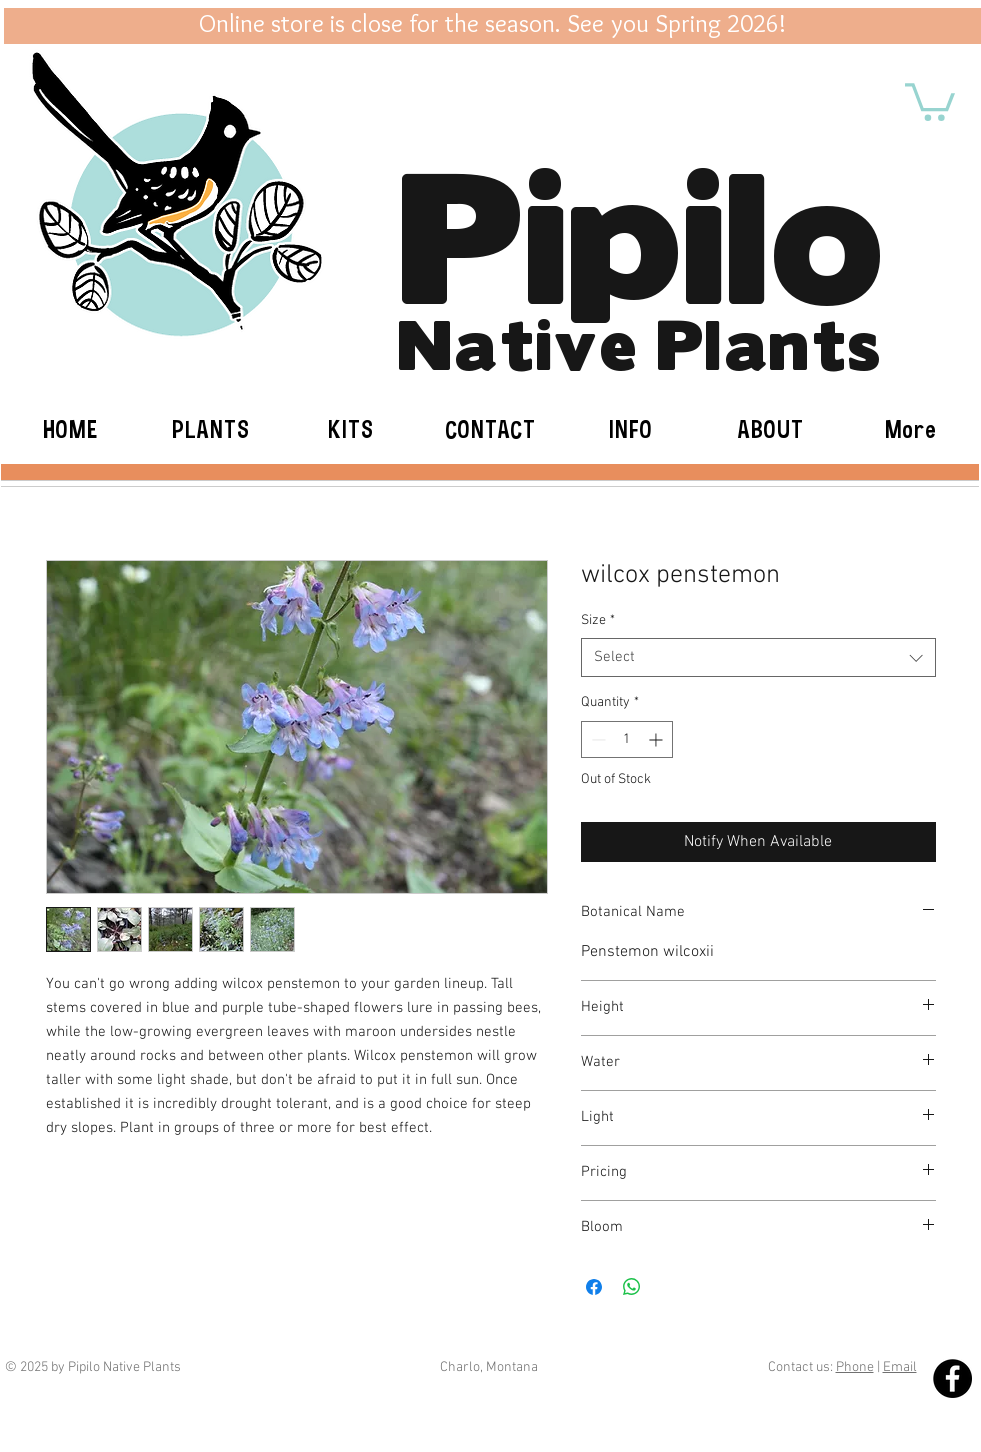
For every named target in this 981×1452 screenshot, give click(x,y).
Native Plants (640, 340)
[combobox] (758, 657)
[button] (930, 100)
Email (900, 1367)
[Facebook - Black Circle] (952, 1378)
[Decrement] (596, 739)
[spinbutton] (627, 739)
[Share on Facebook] (594, 1287)
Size (598, 620)
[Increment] (657, 739)
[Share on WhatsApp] (632, 1287)
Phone (855, 1367)
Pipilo (641, 225)
